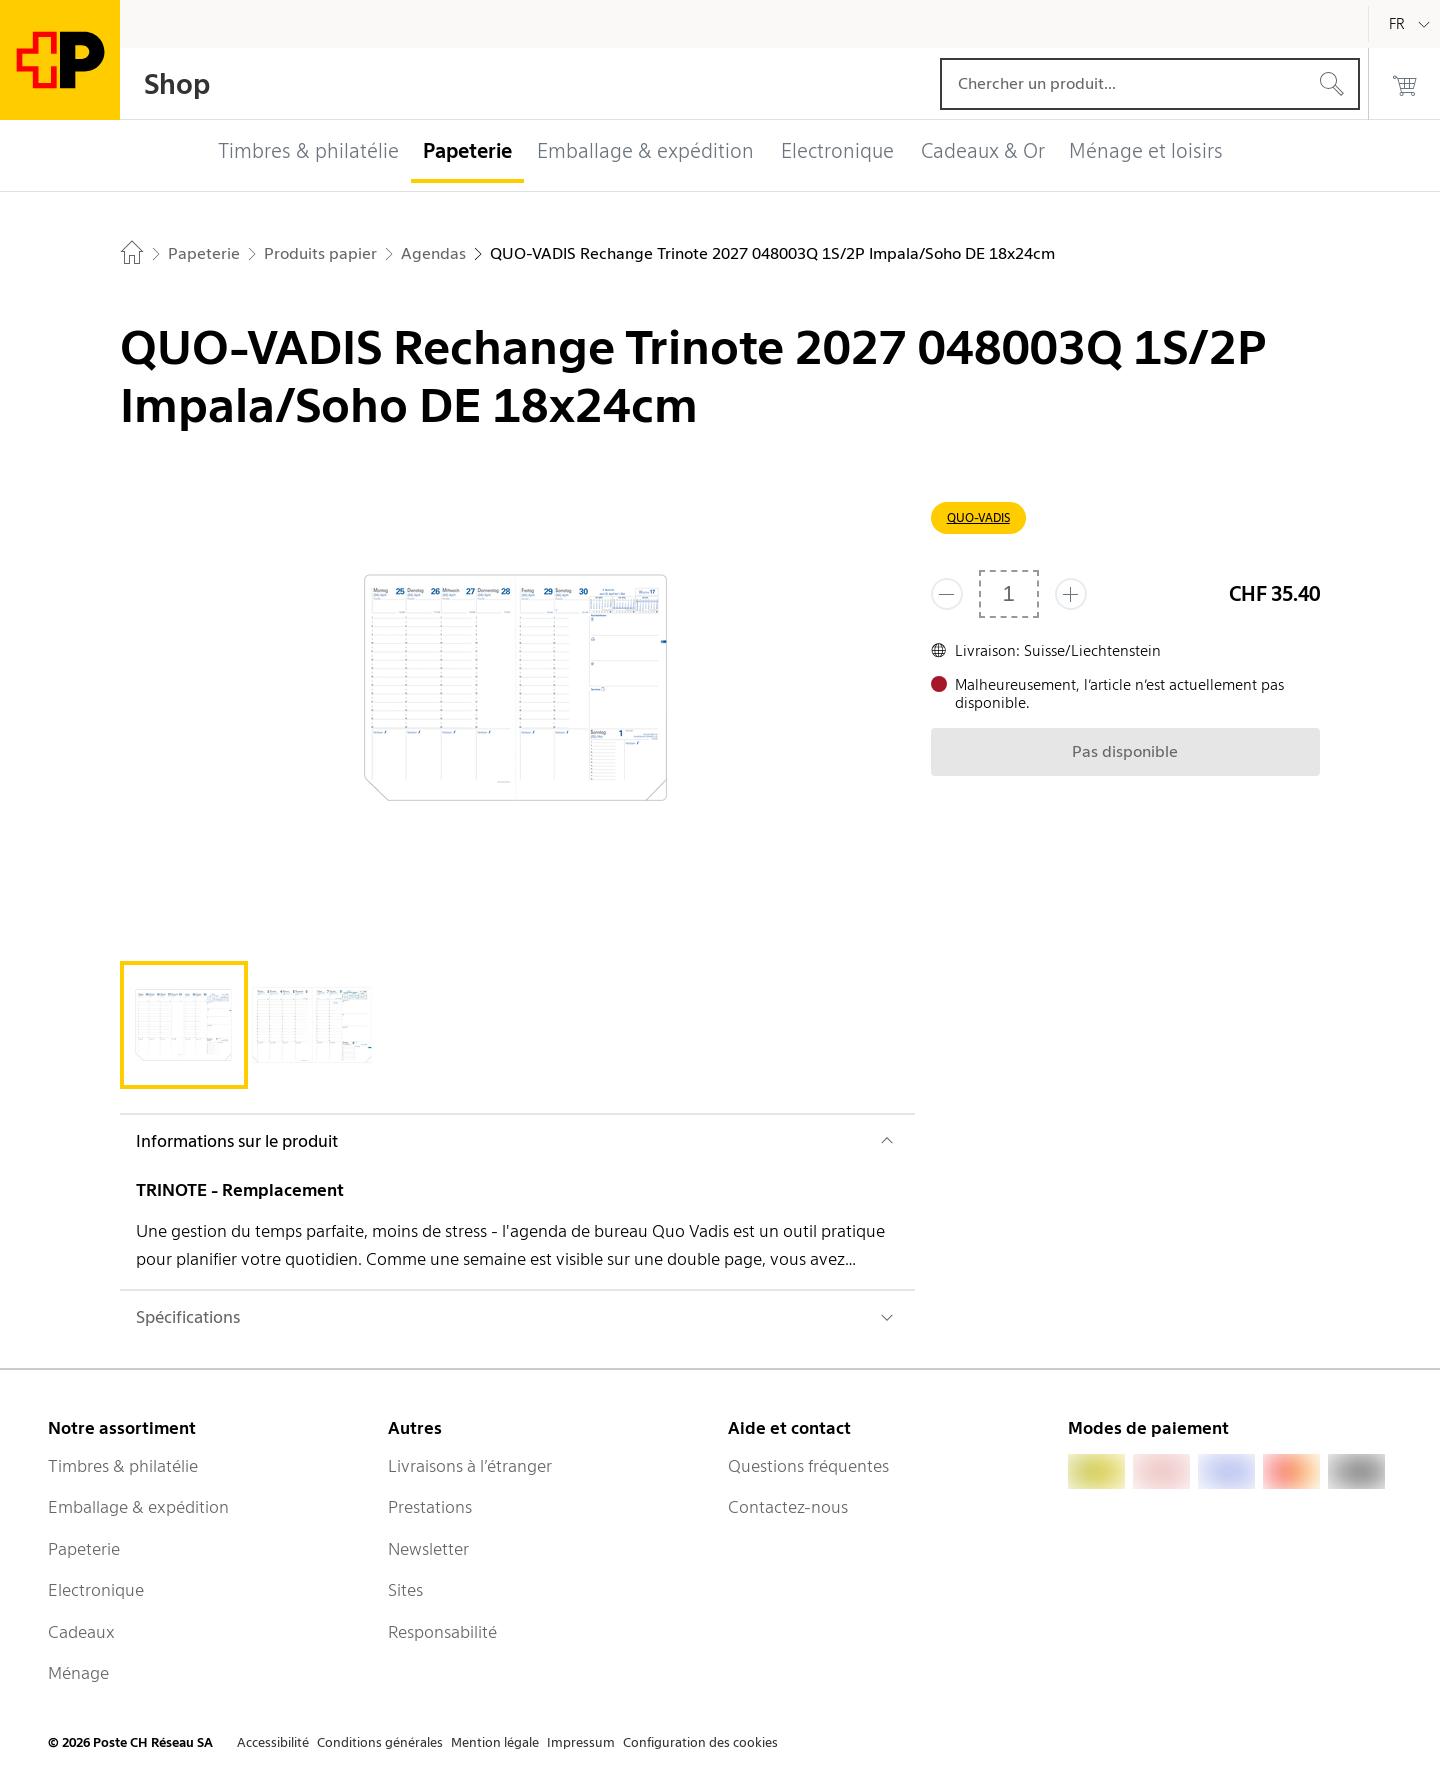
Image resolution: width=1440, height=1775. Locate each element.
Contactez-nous (788, 1507)
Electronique (96, 1590)
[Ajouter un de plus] (1071, 594)
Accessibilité (273, 1742)
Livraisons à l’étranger (470, 1466)
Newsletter (428, 1549)
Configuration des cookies (700, 1742)
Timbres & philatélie (123, 1466)
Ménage (78, 1673)
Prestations (430, 1507)
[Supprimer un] (947, 594)
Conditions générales (380, 1742)
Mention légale (495, 1742)
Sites (405, 1590)
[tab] (184, 1025)
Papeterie (84, 1549)
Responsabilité (442, 1632)
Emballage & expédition (138, 1507)
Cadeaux (81, 1632)
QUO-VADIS (978, 517)
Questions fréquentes (808, 1466)
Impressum (581, 1742)
